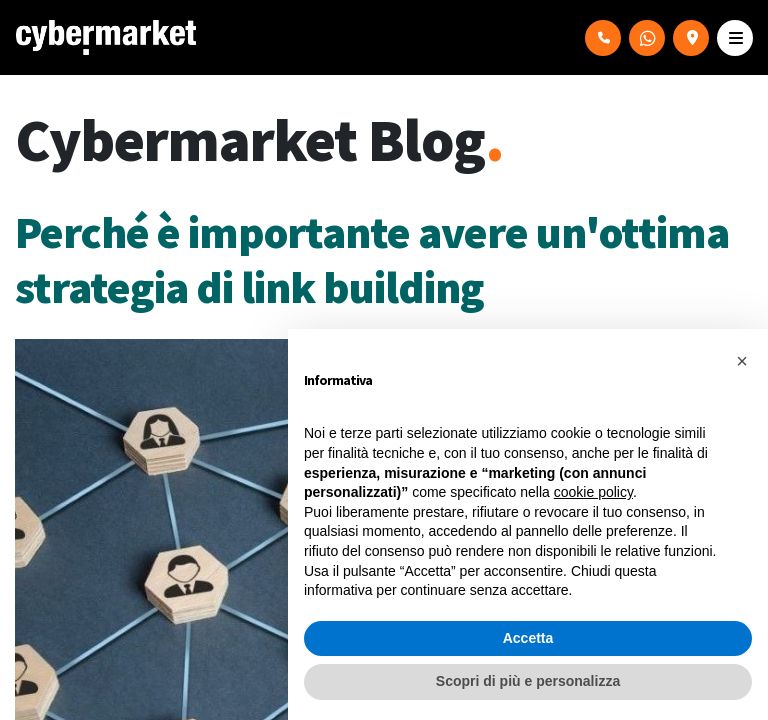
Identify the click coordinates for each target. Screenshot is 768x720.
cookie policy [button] (593, 492)
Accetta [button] (528, 638)
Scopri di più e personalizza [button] (528, 681)
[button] (742, 361)
